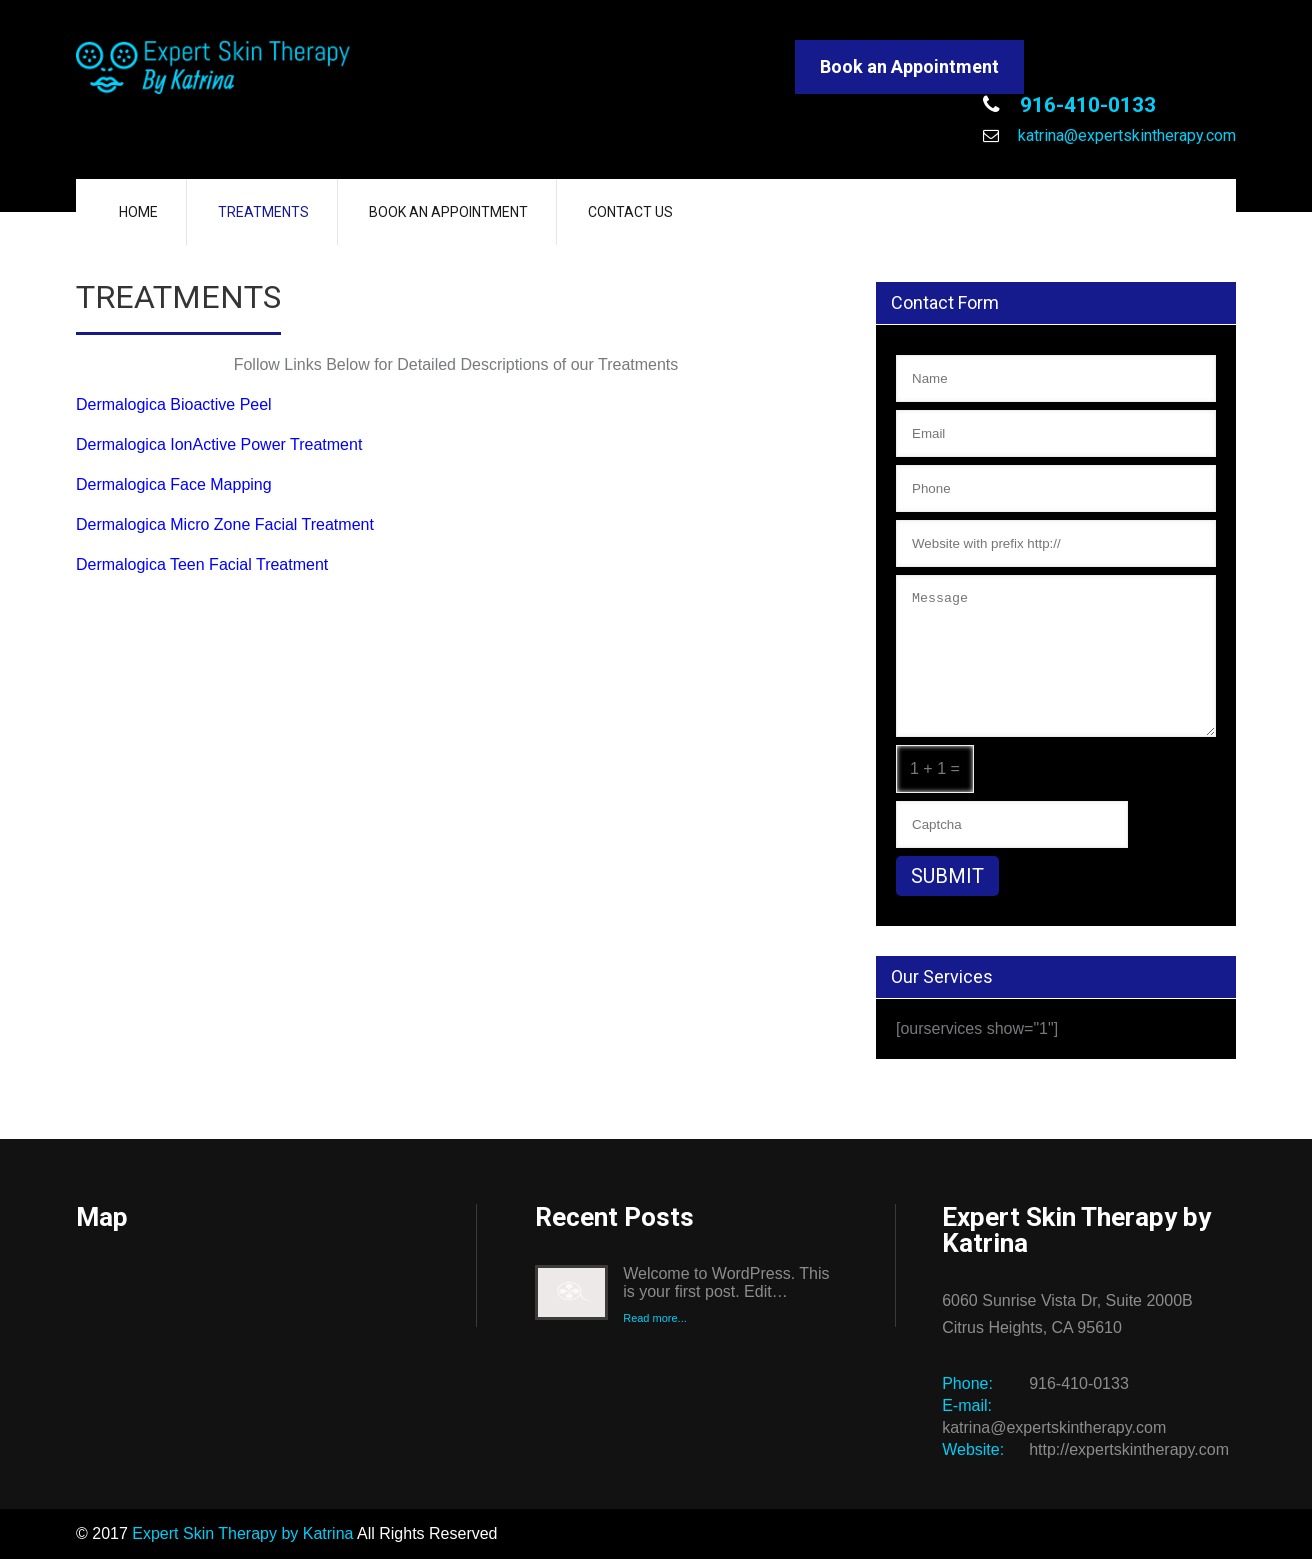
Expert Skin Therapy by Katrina (242, 1533)
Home (138, 212)
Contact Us (630, 212)
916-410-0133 (1085, 105)
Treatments (263, 212)
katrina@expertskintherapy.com (1125, 135)
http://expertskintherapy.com (1129, 1449)
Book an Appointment (909, 66)
